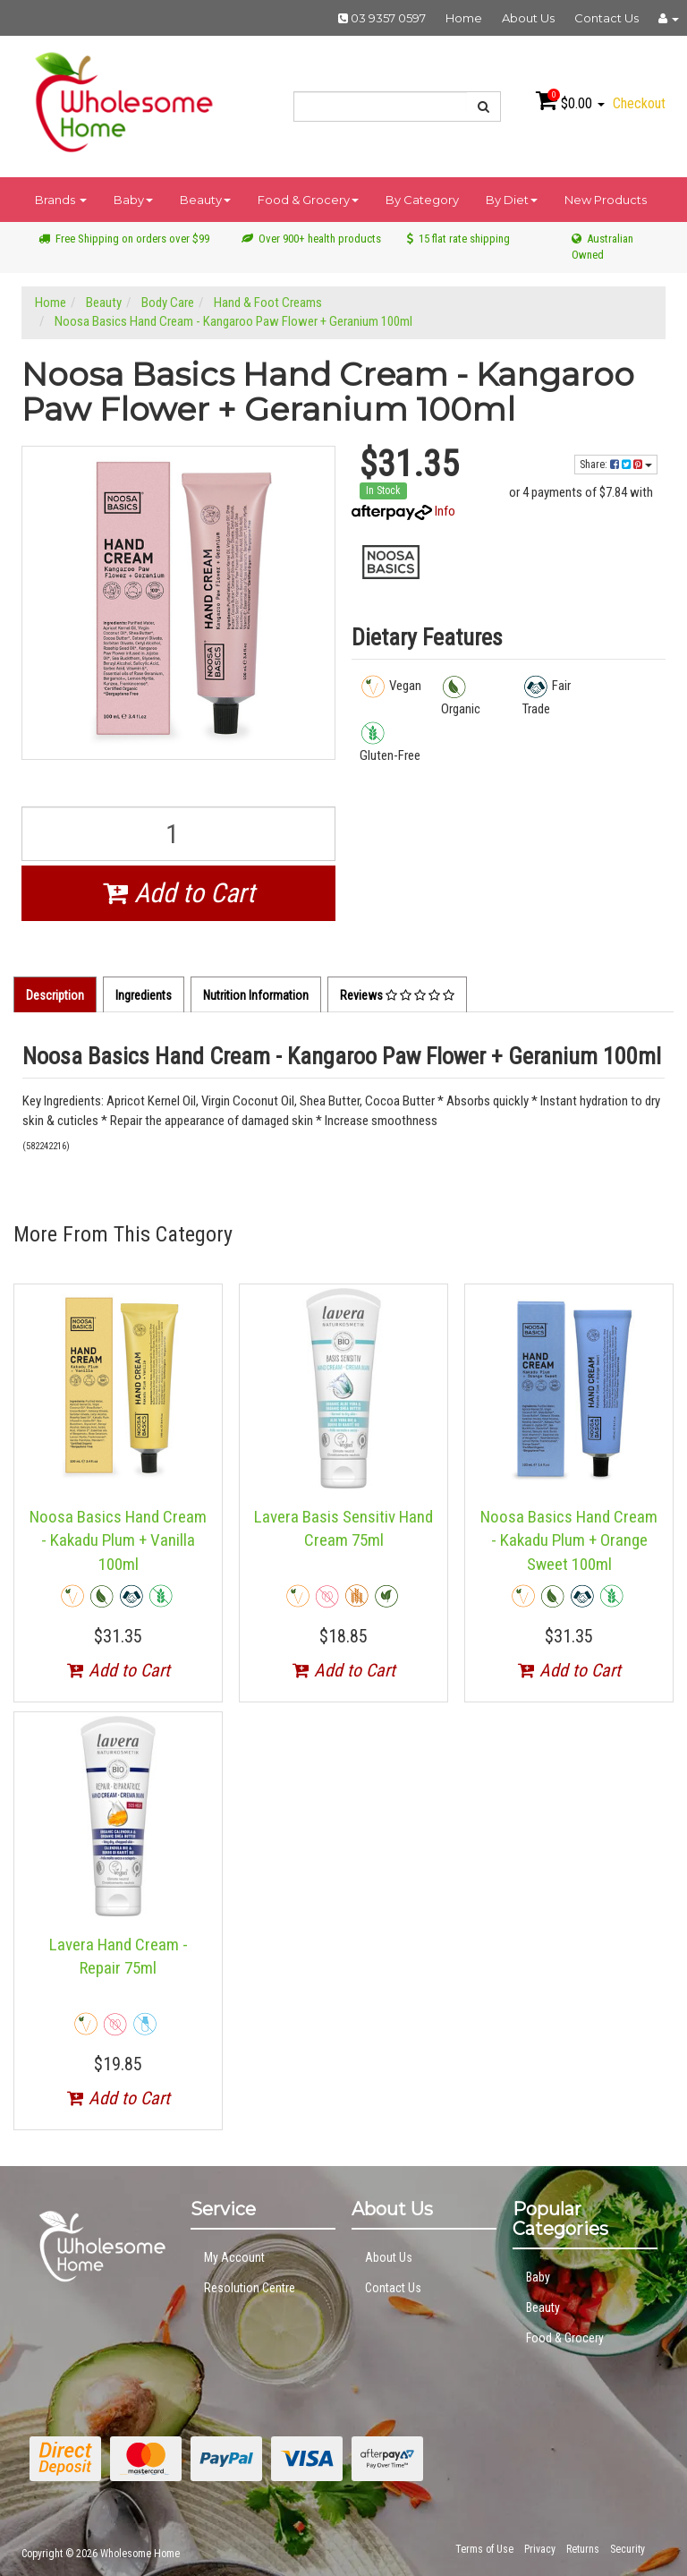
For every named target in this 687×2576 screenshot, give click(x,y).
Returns (582, 2549)
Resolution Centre (249, 2288)
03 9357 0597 (382, 18)
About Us (528, 18)
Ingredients (143, 995)
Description (55, 995)
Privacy (540, 2549)
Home (463, 18)
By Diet (512, 199)
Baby (133, 199)
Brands (61, 199)
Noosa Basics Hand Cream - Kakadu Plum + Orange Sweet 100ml (568, 1540)
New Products (605, 199)
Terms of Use (484, 2549)
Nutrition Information (256, 995)
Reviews (397, 995)
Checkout (639, 103)
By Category (422, 199)
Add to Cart (179, 892)
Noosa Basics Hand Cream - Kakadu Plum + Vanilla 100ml (118, 1540)
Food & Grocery (308, 199)
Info (445, 511)
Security (627, 2549)
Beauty (205, 199)
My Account (234, 2257)
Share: (616, 464)
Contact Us (606, 18)
